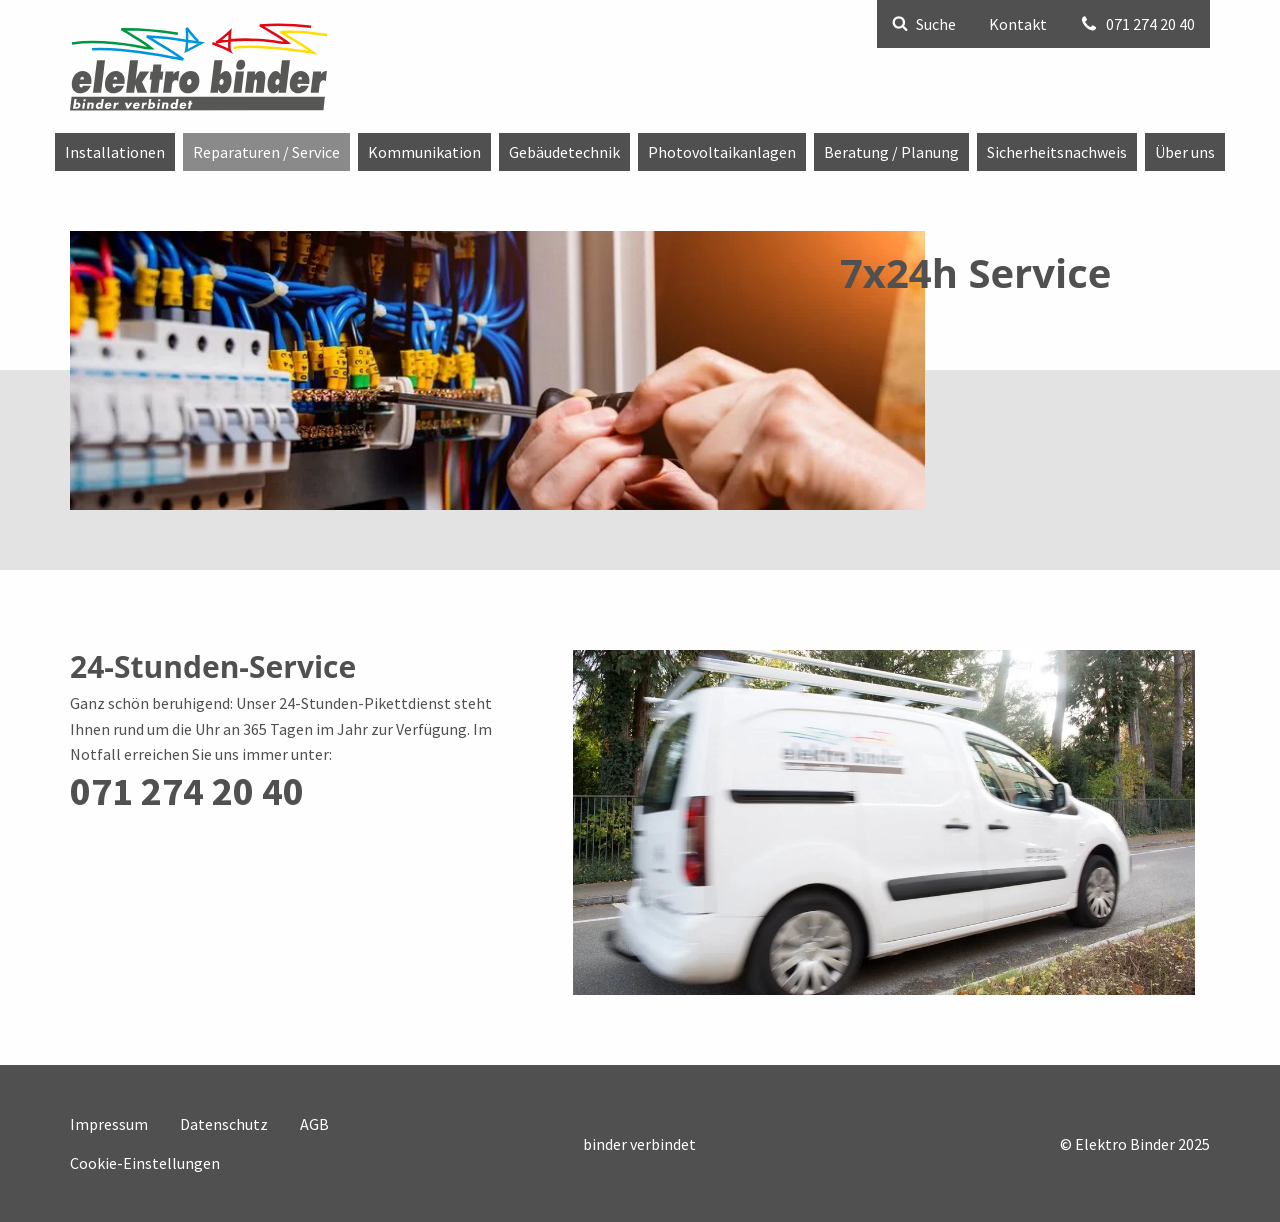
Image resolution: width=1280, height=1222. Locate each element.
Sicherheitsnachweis (1057, 152)
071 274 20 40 (1137, 24)
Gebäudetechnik (564, 152)
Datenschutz (224, 1124)
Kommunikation (424, 152)
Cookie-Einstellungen (145, 1163)
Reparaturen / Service (266, 152)
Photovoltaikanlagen (722, 152)
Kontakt (1018, 24)
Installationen (115, 152)
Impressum (109, 1124)
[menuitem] (115, 152)
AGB (314, 1124)
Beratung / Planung (891, 152)
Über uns (1185, 152)
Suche (924, 24)
